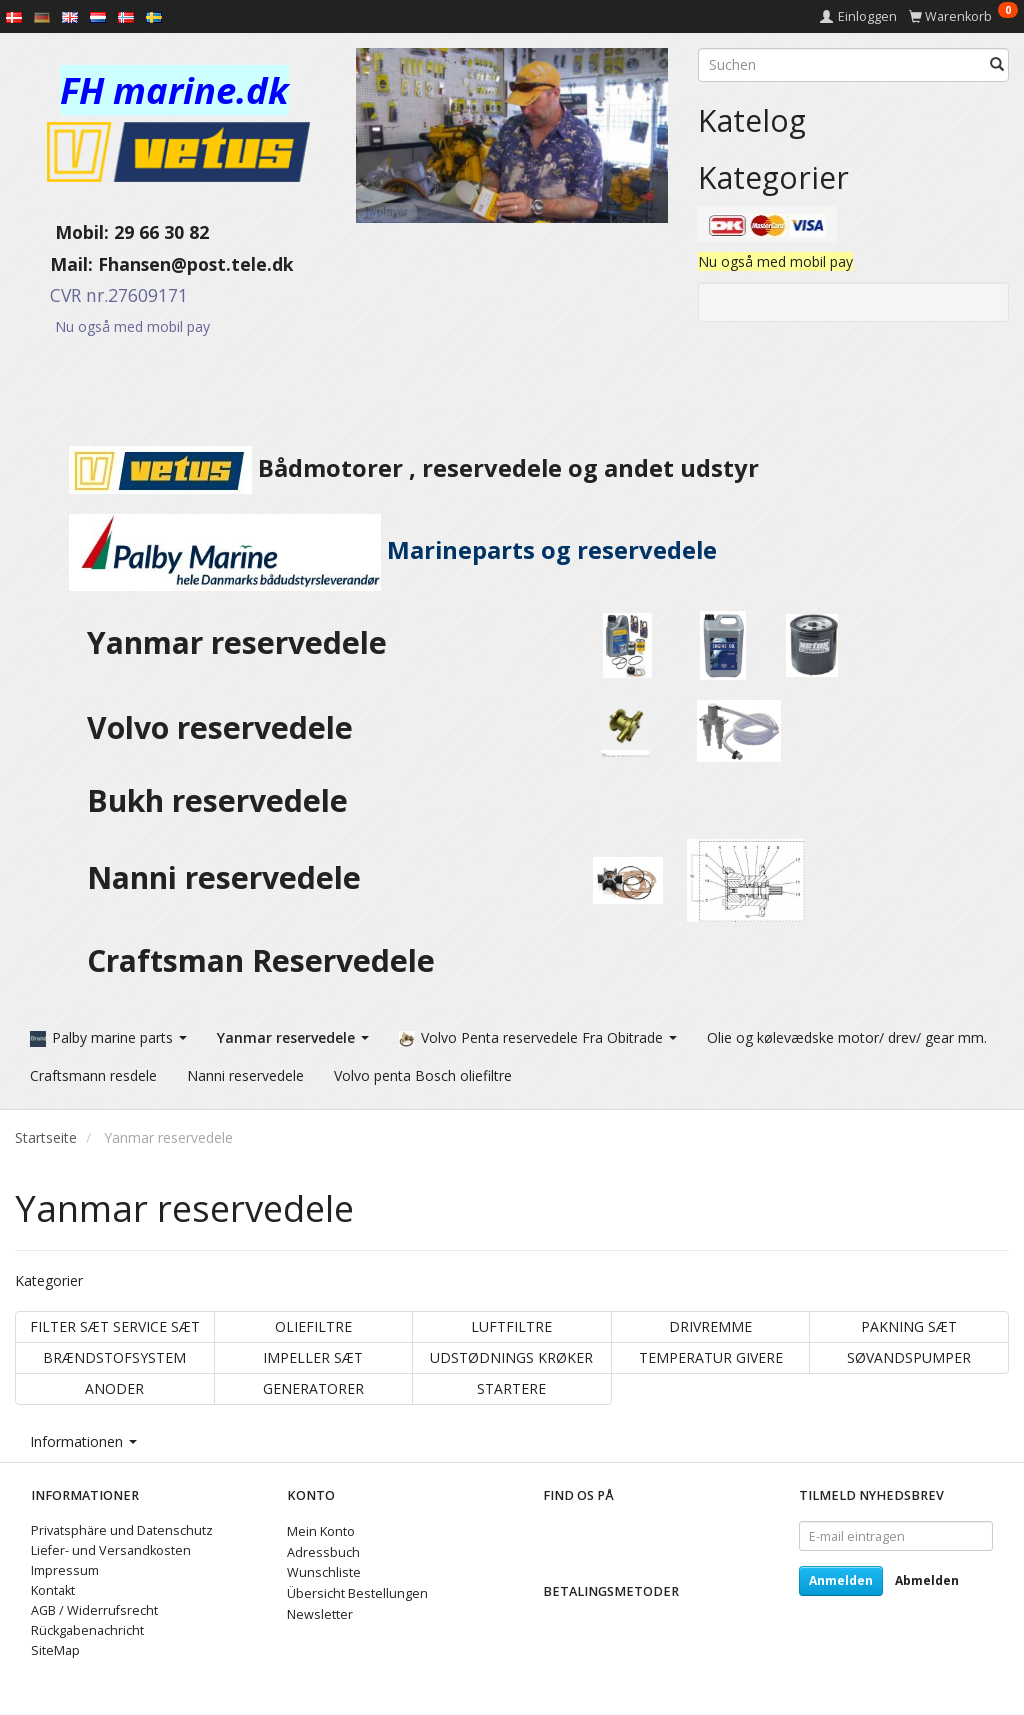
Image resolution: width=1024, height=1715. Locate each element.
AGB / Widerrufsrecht (94, 1610)
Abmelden (927, 1580)
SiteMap (55, 1650)
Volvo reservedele (228, 727)
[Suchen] (997, 65)
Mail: (56, 264)
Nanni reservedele (228, 877)
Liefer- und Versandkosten (111, 1550)
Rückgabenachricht (87, 1630)
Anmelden (841, 1580)
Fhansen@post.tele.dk (196, 264)
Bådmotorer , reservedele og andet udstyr (387, 468)
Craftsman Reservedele (261, 960)
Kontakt (53, 1590)
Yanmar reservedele (237, 642)
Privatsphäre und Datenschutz (122, 1530)
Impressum (65, 1570)
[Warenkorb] (963, 16)
